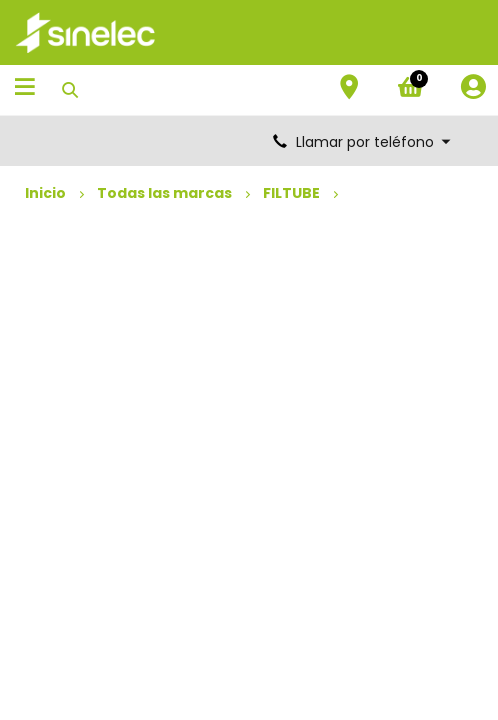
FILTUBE (291, 193)
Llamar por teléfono (363, 142)
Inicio (45, 193)
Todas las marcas (164, 193)
